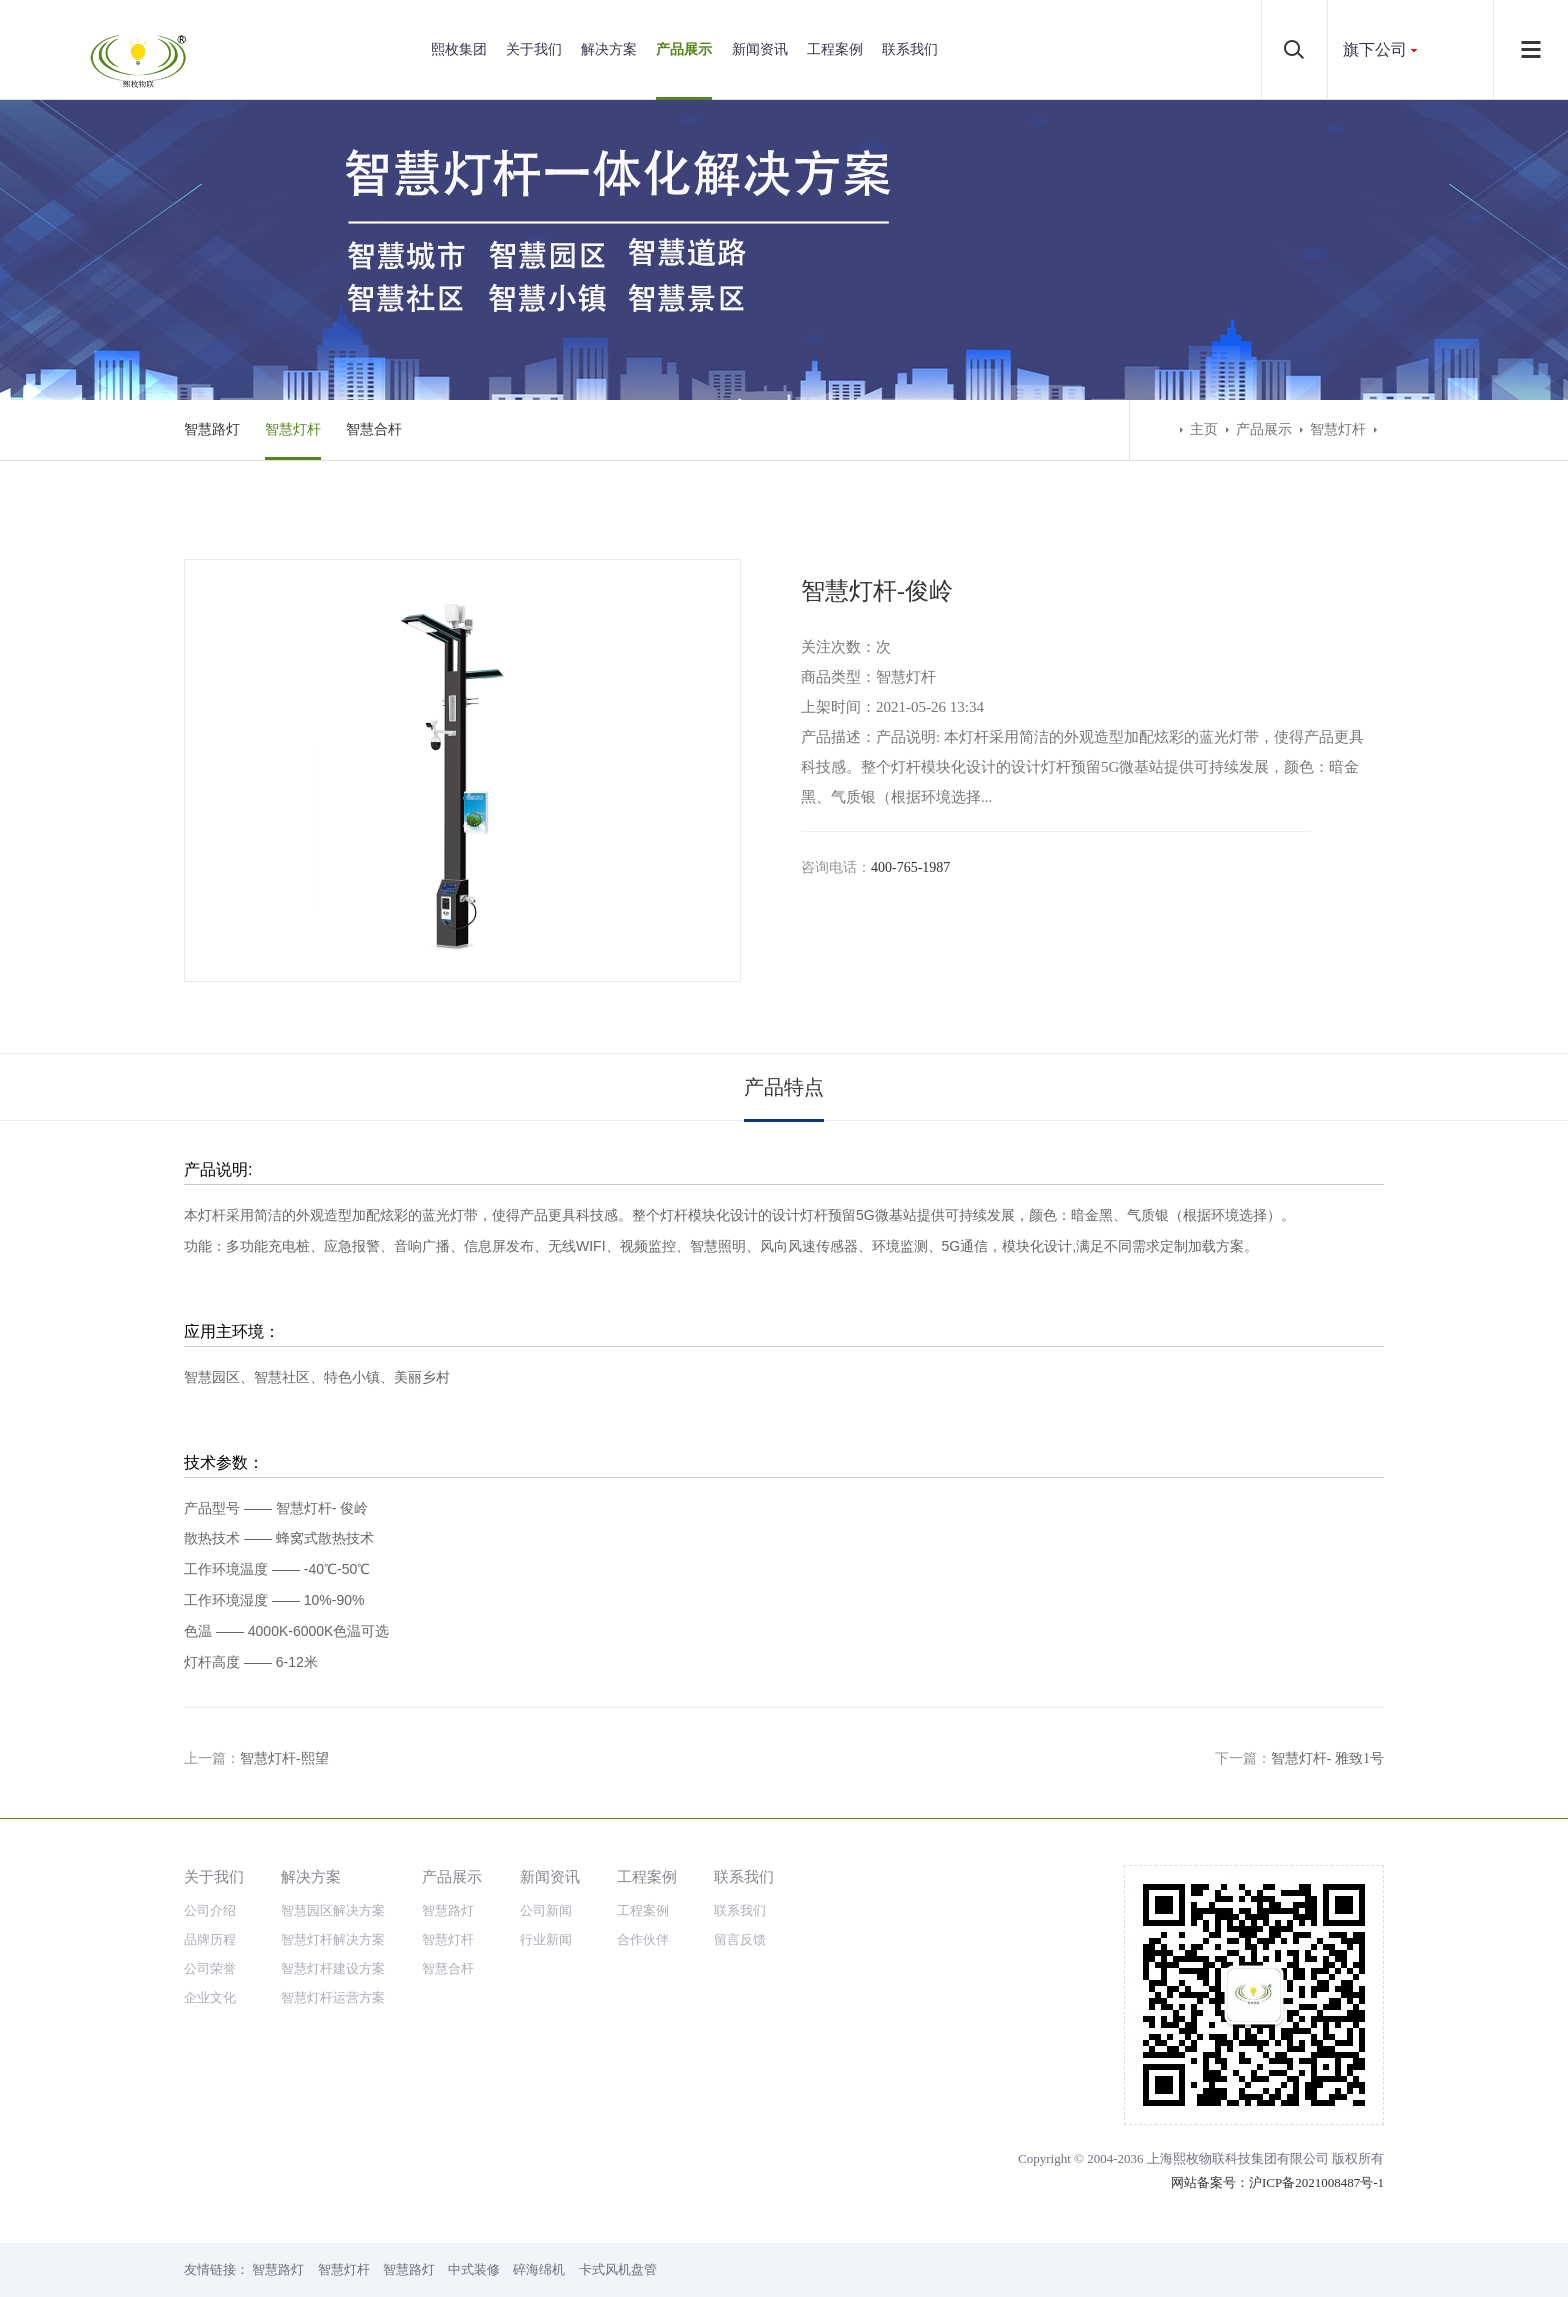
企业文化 (210, 1997)
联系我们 (910, 49)
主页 (1204, 429)
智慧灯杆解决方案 (333, 1939)
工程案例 (835, 49)
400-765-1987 (910, 867)
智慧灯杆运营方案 (333, 1997)
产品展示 (684, 49)
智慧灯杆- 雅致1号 (1327, 1758)
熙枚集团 (459, 49)
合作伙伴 (643, 1939)
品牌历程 (210, 1939)
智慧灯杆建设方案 (333, 1968)
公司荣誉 (210, 1968)
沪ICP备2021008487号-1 (1316, 2182)
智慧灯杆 (293, 429)
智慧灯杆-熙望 (284, 1758)
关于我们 (534, 49)
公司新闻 (546, 1910)
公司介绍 (210, 1910)
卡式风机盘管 (618, 2269)
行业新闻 (546, 1939)
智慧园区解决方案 (333, 1910)
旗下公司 (1375, 49)
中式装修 (474, 2269)
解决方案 (609, 49)
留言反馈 (740, 1939)
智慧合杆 (374, 429)
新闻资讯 (760, 49)
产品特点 (784, 1087)
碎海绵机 (539, 2269)
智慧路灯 (212, 429)
